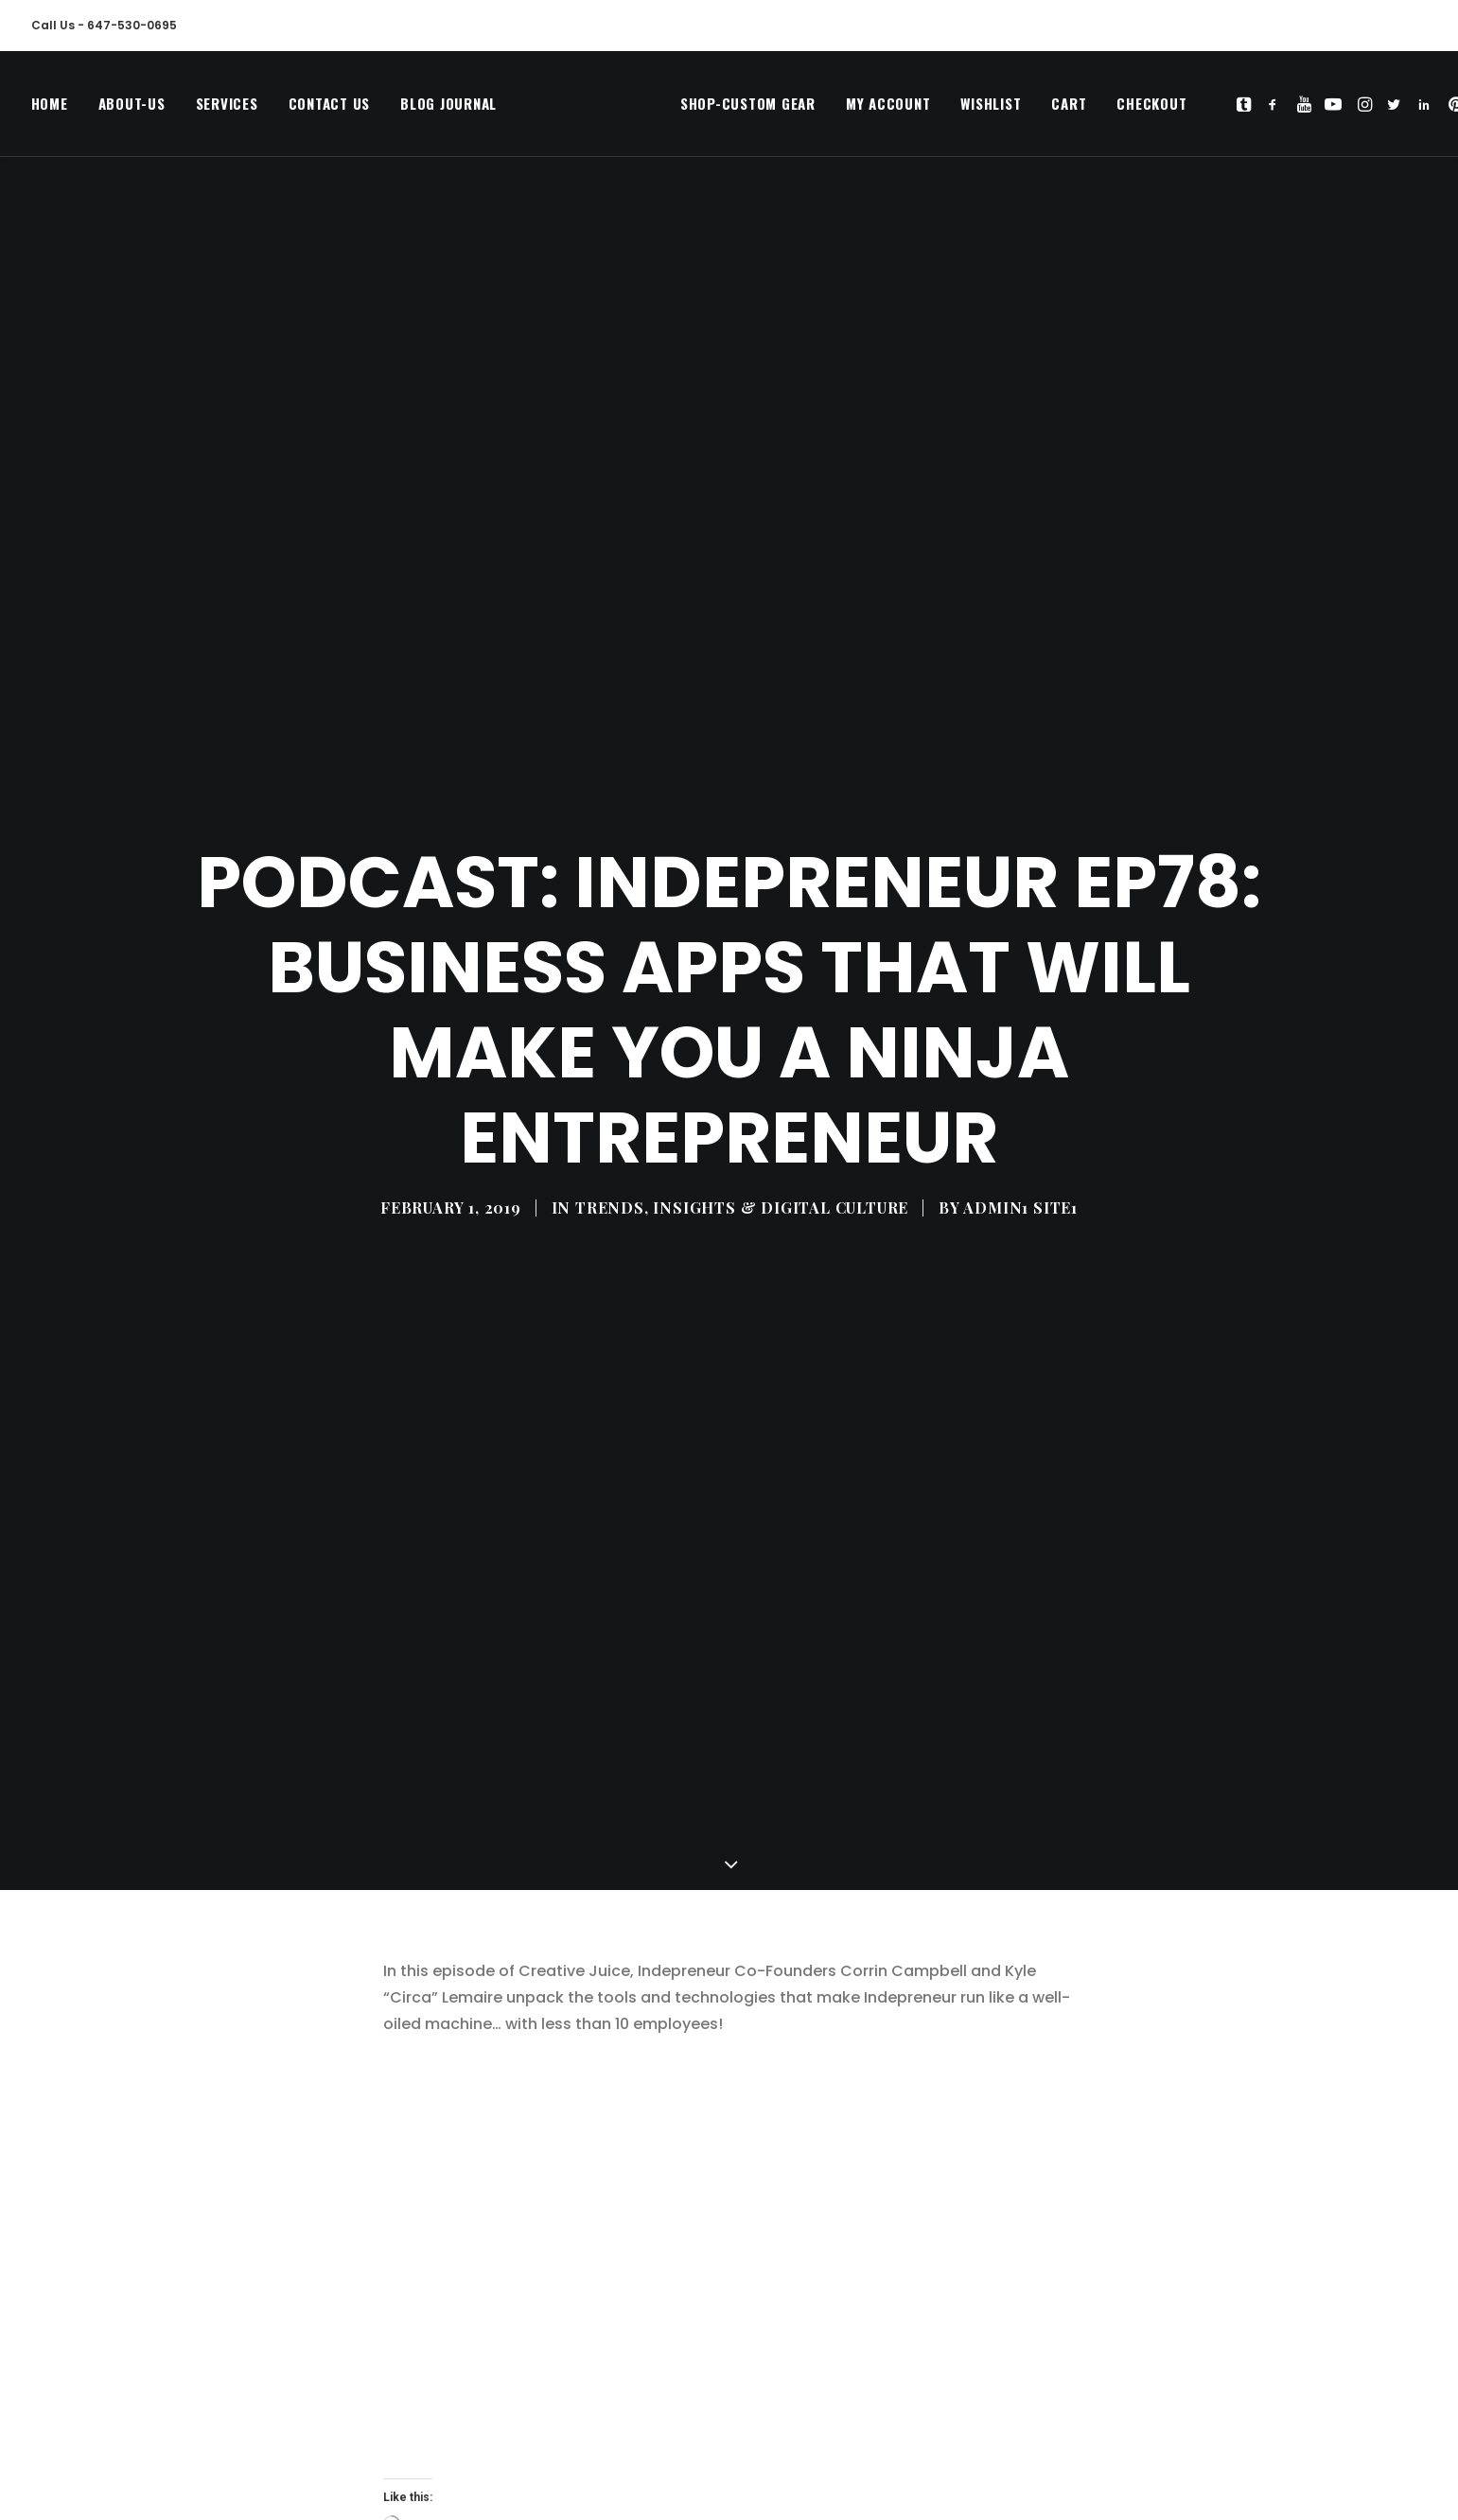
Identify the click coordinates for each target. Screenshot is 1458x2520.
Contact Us (330, 108)
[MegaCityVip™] (568, 108)
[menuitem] (56, 108)
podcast (759, 2423)
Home (49, 108)
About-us (132, 108)
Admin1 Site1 (1020, 1095)
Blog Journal (448, 108)
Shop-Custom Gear (706, 108)
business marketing (555, 2423)
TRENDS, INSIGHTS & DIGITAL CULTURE (741, 1095)
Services (227, 108)
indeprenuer (673, 2423)
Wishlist (950, 108)
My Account (846, 108)
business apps (432, 2423)
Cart (1027, 108)
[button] (1205, 108)
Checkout (1111, 108)
